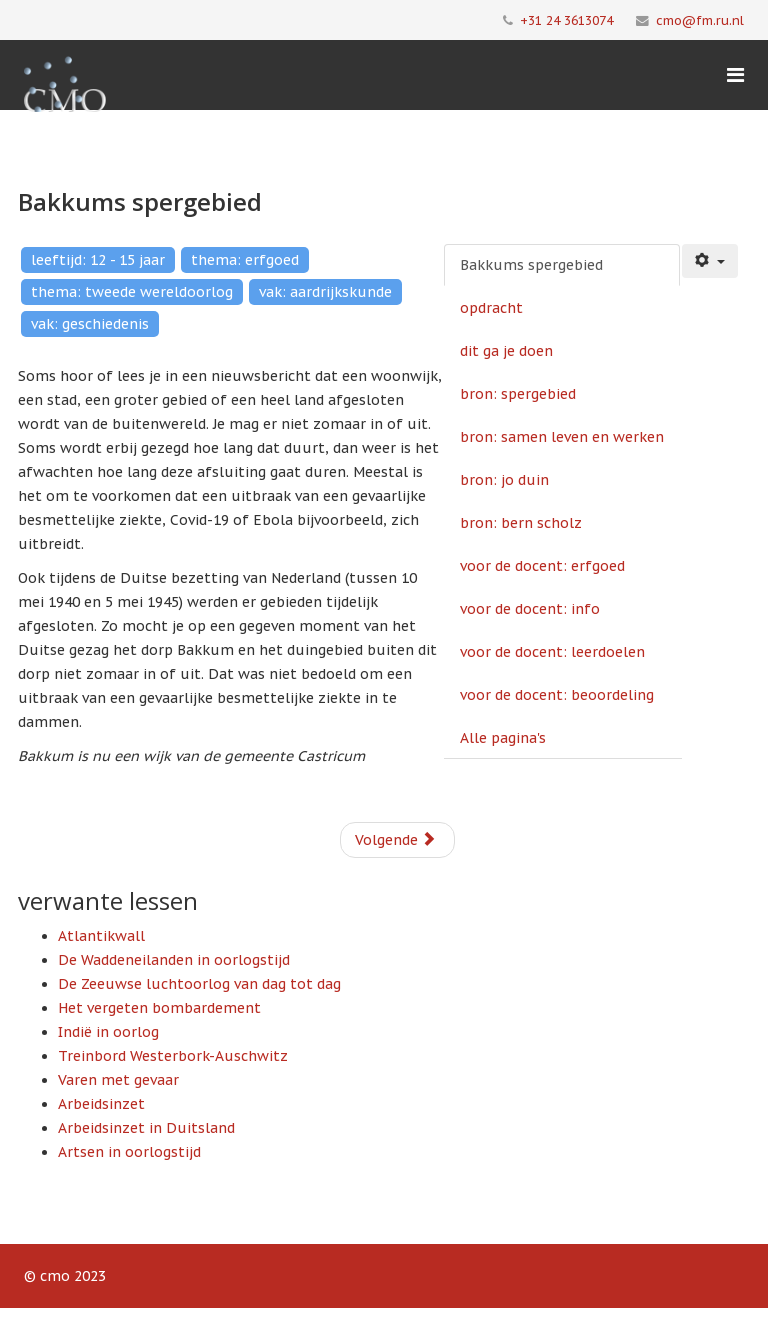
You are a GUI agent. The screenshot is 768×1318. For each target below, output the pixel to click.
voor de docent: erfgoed (542, 566)
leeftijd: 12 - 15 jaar (98, 260)
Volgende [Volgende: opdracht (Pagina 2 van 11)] (395, 840)
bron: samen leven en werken (562, 437)
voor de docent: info (530, 609)
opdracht (491, 308)
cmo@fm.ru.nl (700, 20)
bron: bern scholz (521, 523)
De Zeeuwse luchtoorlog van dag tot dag (199, 984)
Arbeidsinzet (101, 1104)
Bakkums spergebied (531, 265)
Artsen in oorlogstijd (129, 1152)
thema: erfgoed (245, 260)
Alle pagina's (503, 738)
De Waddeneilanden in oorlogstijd (174, 960)
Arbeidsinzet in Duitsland (146, 1128)
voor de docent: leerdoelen (552, 652)
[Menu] (735, 75)
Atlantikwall (101, 936)
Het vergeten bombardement (159, 1008)
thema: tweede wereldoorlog (132, 292)
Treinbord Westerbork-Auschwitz (173, 1056)
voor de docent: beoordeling (557, 695)
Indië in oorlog (108, 1032)
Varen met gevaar (118, 1080)
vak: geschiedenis (90, 324)
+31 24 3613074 (566, 20)
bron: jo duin (504, 480)
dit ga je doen (506, 351)
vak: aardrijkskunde (325, 292)
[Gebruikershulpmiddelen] (710, 261)
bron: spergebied (518, 394)
